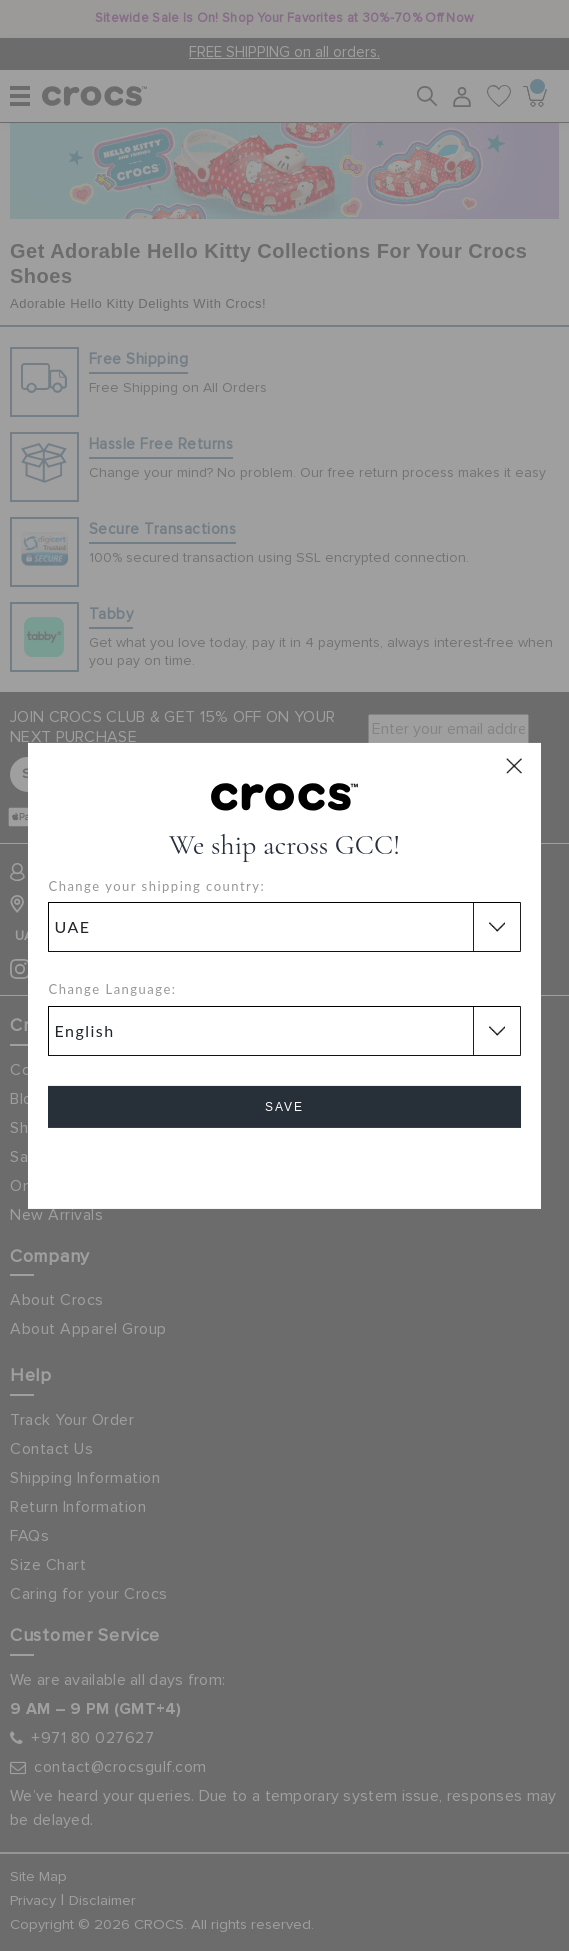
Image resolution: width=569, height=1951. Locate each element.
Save (284, 1107)
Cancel (284, 1163)
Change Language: (112, 989)
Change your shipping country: (156, 886)
